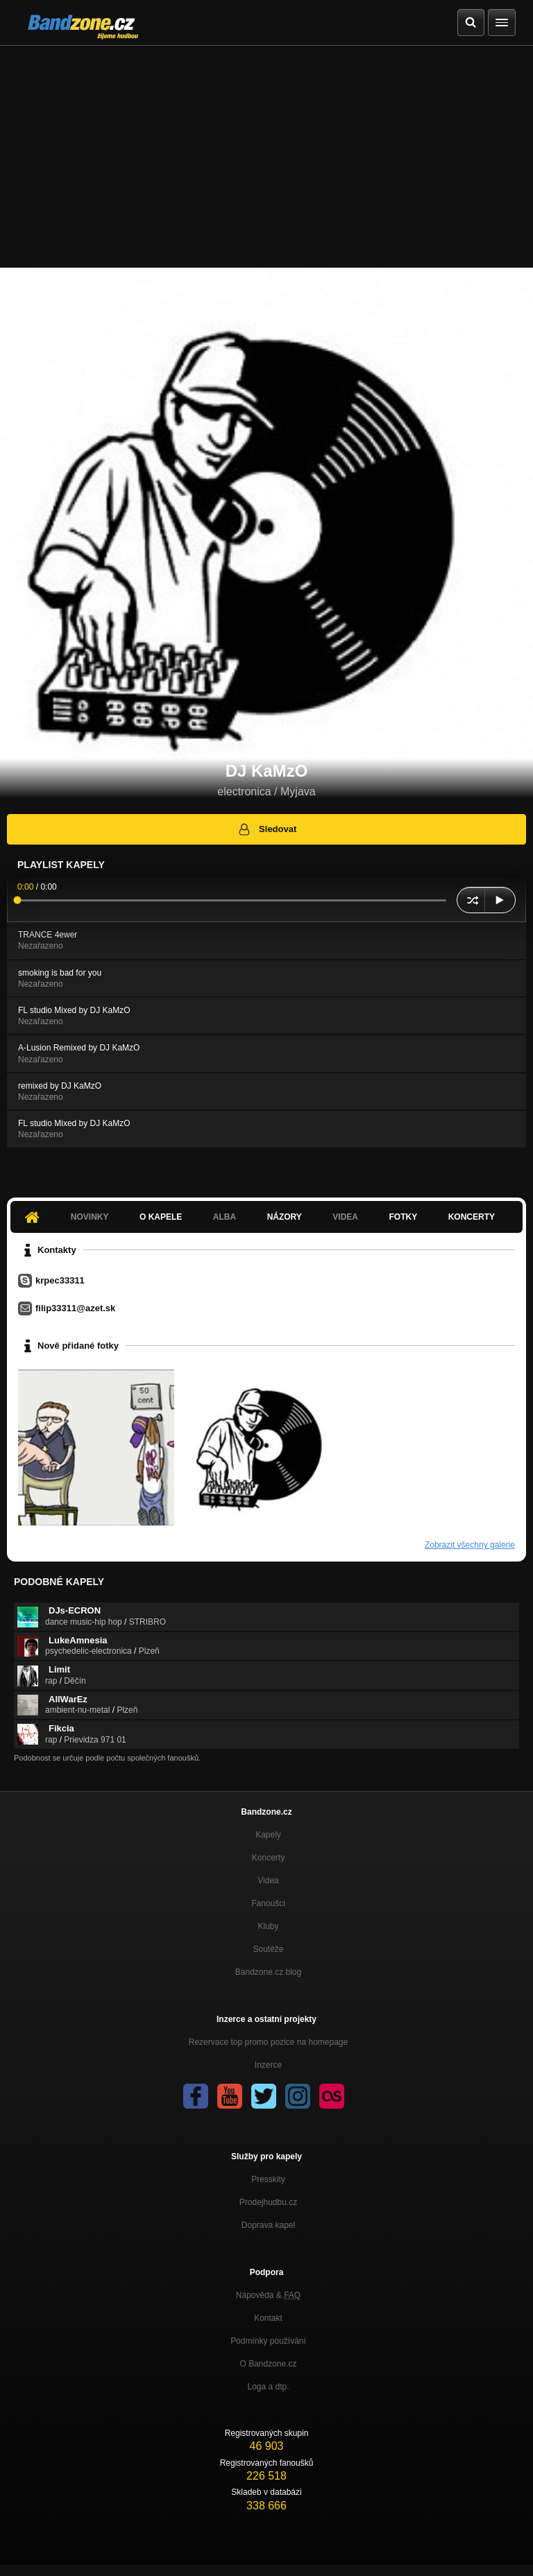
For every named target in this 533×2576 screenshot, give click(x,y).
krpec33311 (60, 1280)
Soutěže (268, 1949)
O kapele (160, 1217)
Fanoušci (268, 1903)
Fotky (403, 1217)
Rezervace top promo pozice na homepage (268, 2042)
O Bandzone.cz (267, 2364)
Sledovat (267, 829)
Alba (224, 1217)
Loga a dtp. (268, 2387)
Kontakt (268, 2318)
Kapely (268, 1835)
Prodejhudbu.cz (268, 2202)
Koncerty (471, 1217)
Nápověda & (268, 2295)
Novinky (90, 1217)
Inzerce (268, 2065)
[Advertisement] (266, 150)
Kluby (267, 1926)
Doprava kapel (268, 2225)
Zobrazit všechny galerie (470, 1545)
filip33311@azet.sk (75, 1308)
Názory (284, 1217)
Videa (345, 1217)
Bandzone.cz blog (268, 1972)
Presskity (268, 2179)
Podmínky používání (268, 2341)
